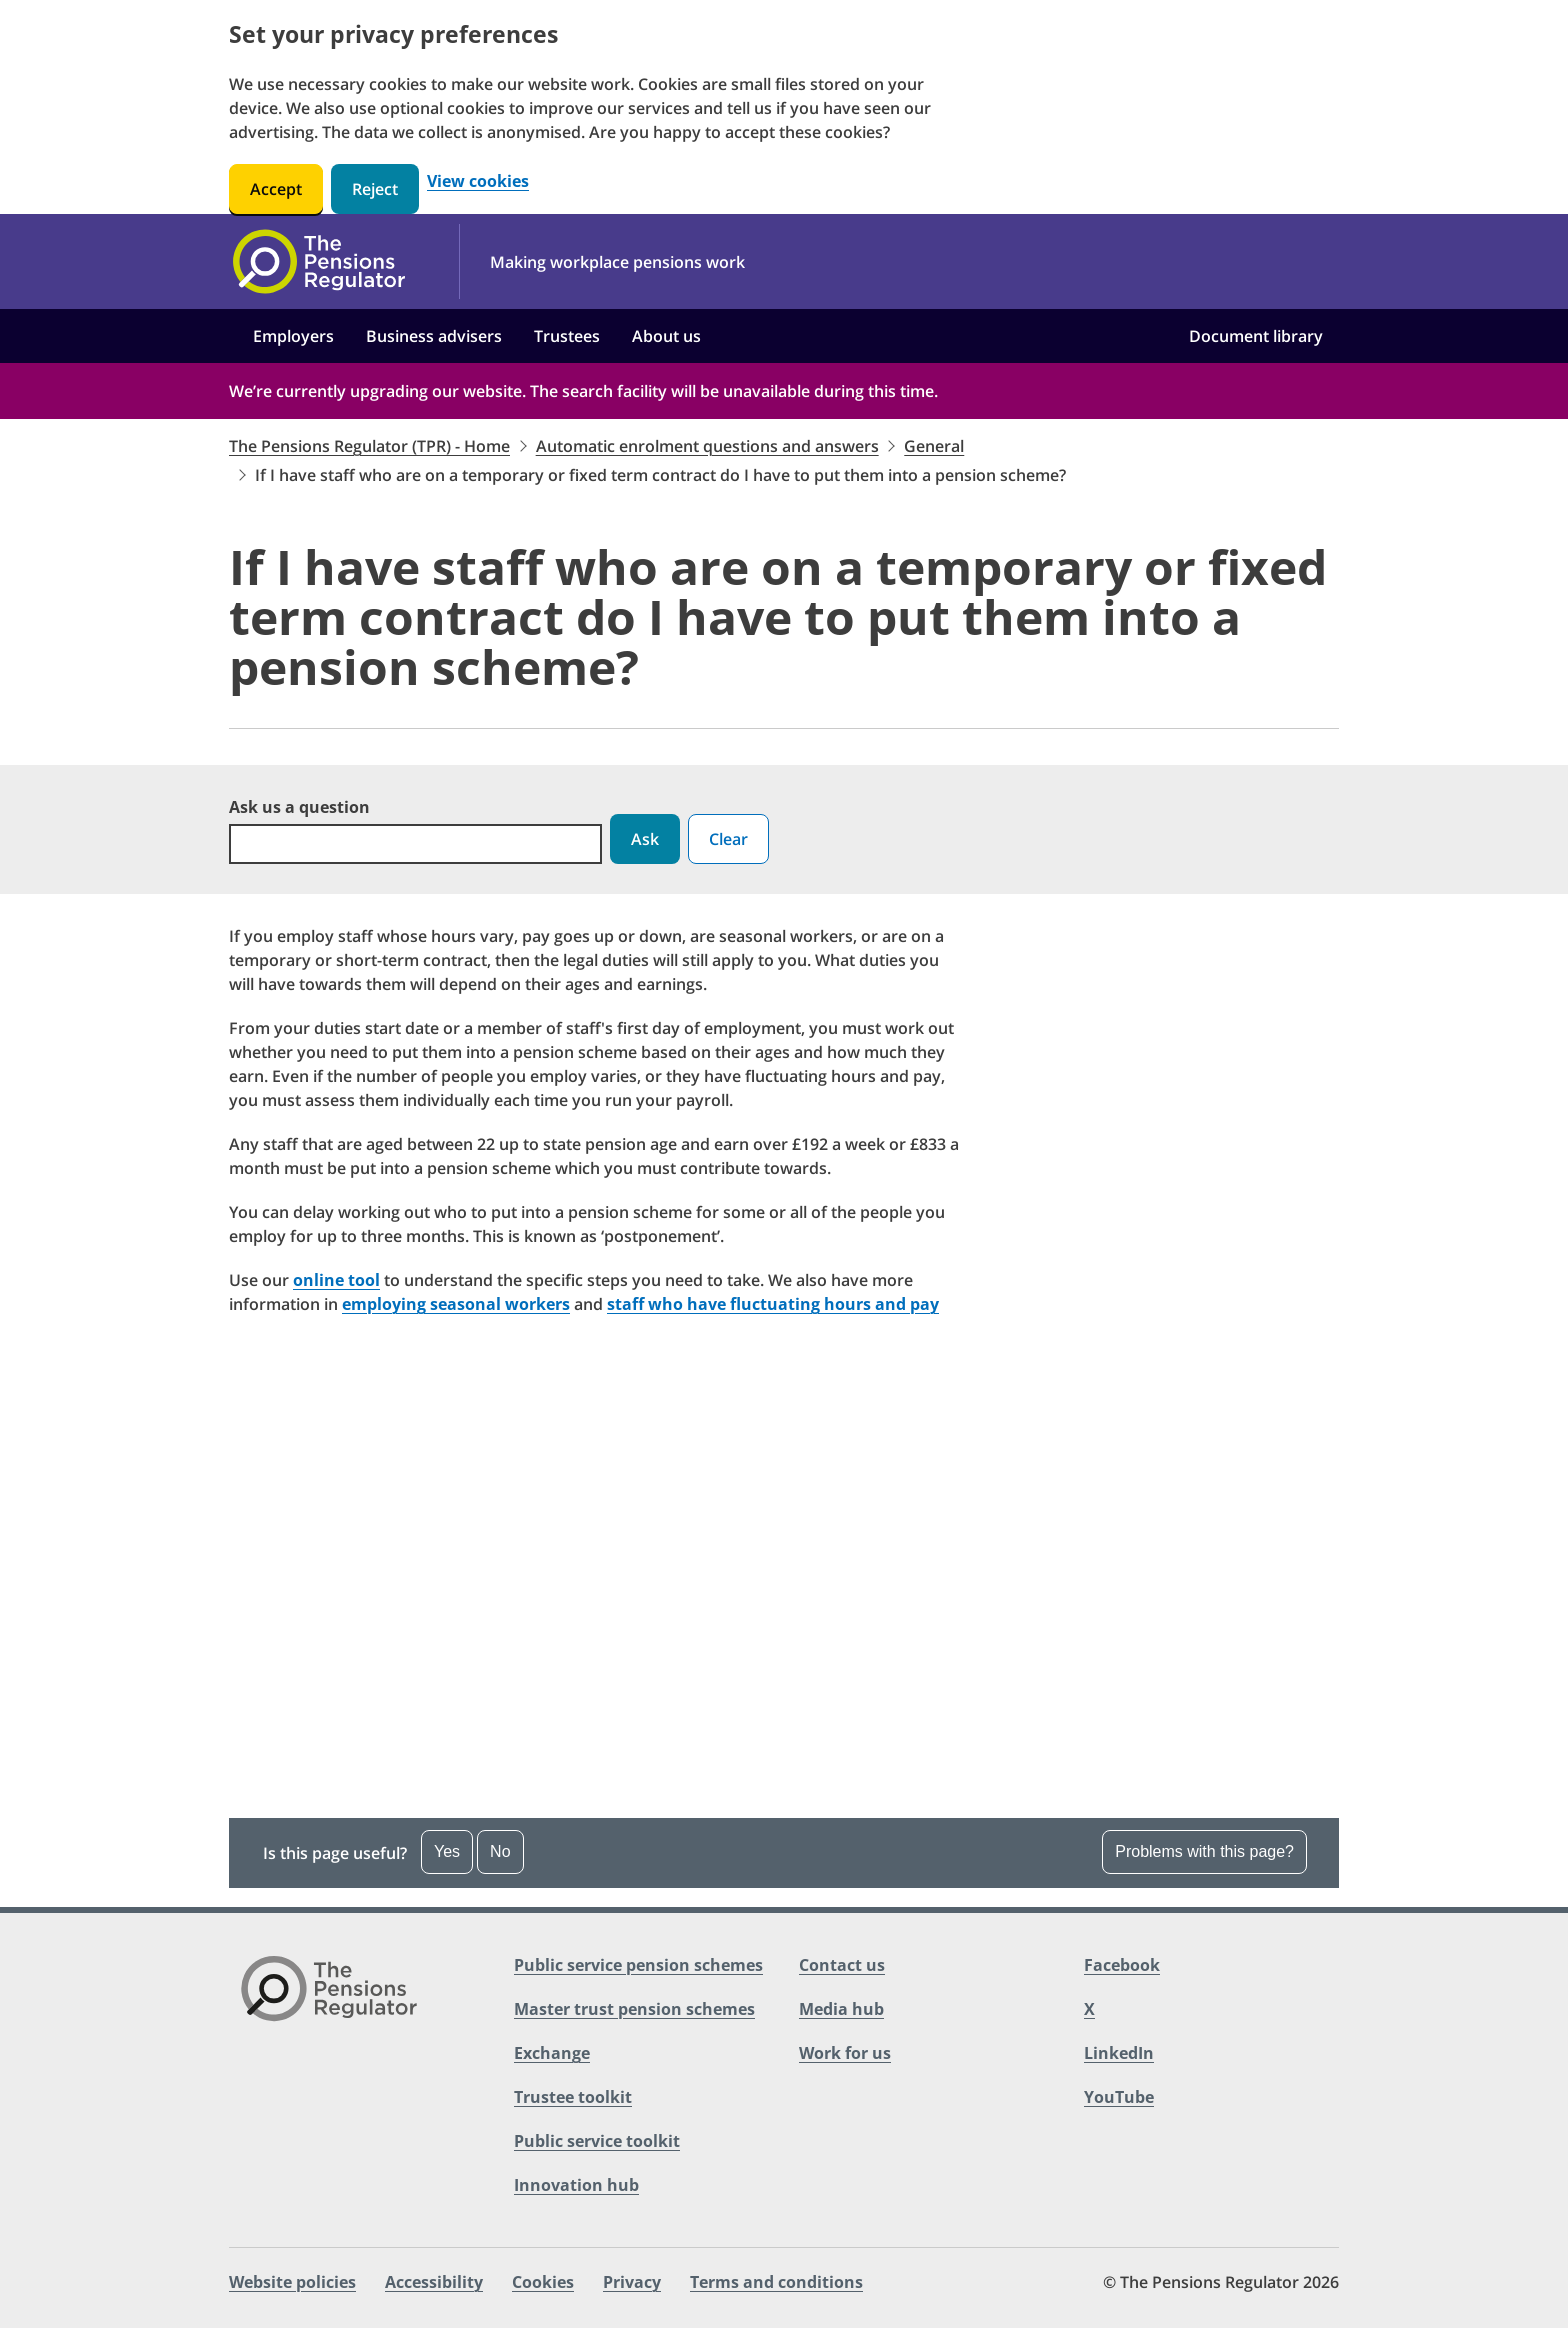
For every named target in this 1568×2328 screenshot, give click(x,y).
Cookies (543, 2282)
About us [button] (666, 336)
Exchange (552, 2053)
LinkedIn (1119, 2053)
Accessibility (434, 2282)
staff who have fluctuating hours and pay (773, 1304)
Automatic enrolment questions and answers (707, 446)
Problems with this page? (1204, 1851)
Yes (447, 1851)
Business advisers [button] (434, 336)
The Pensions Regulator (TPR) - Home (369, 446)
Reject (375, 189)
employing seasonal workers (456, 1304)
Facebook (1122, 1965)
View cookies (478, 181)
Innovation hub (576, 2185)
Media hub (841, 2009)
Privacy (632, 2282)
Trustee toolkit (573, 2097)
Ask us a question (299, 807)
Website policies (292, 2282)
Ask (645, 839)
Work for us (845, 2053)
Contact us (842, 1965)
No (500, 1851)
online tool (336, 1280)
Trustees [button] (567, 336)
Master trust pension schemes (634, 2009)
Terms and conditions (776, 2282)
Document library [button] (1256, 336)
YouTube (1119, 2097)
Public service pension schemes (638, 1965)
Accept (276, 189)
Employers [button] (293, 336)
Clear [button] (728, 839)
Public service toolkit (597, 2141)
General (934, 446)
